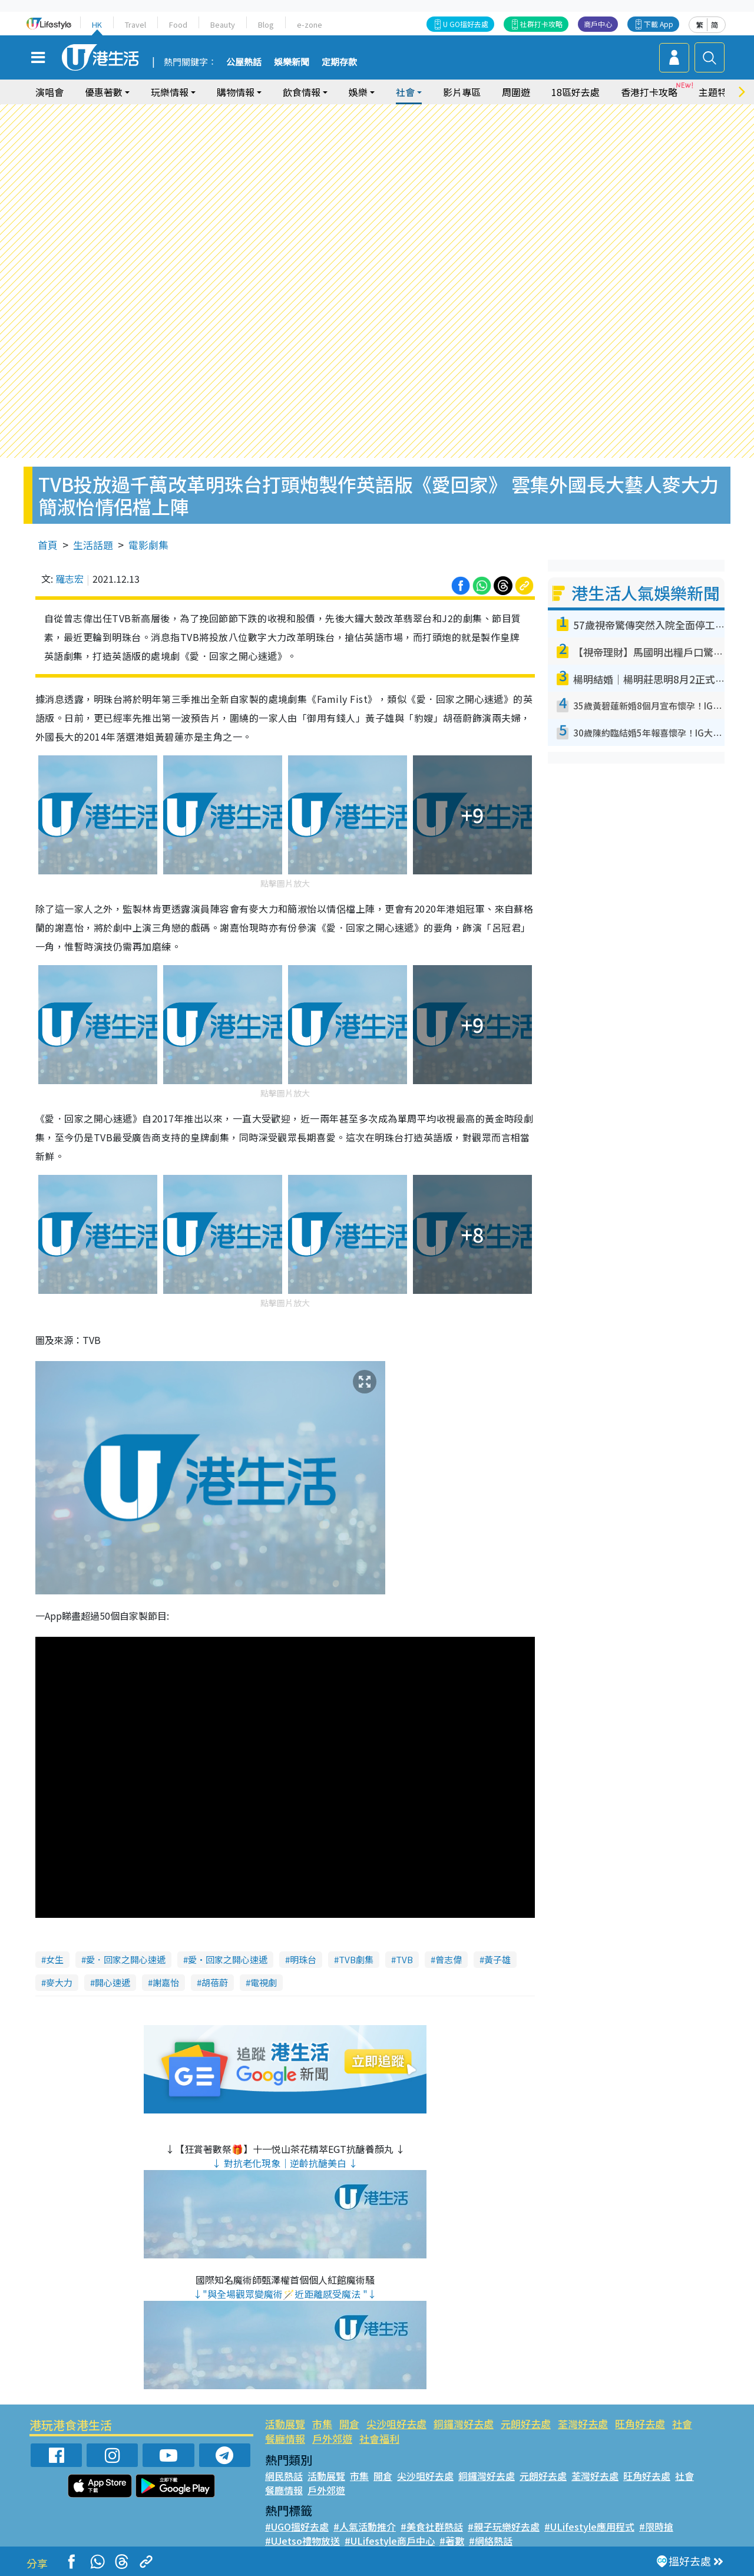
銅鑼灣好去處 (464, 2423)
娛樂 (358, 92)
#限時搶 (656, 2526)
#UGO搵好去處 (297, 2526)
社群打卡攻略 (541, 24)
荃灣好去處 (583, 2423)
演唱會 (49, 92)
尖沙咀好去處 (396, 2423)
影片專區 (462, 92)
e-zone (309, 24)
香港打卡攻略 (649, 92)
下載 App (658, 24)
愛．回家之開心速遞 (126, 1959)
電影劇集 (148, 544)
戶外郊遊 (332, 2438)
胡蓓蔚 (214, 1982)
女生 (55, 1959)
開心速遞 (112, 1982)
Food (178, 24)
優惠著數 (104, 92)
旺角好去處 (640, 2423)
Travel (135, 24)
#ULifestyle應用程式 (589, 2526)
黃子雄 (497, 1959)
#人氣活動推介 (364, 2526)
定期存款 (339, 62)
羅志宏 (69, 579)
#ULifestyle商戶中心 (390, 2541)
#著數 (451, 2541)
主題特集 (717, 92)
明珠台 (303, 1959)
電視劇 (263, 1982)
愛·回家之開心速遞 (227, 1959)
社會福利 (379, 2438)
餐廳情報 (285, 2438)
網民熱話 (284, 2476)
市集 (322, 2423)
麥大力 (59, 1982)
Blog (266, 24)
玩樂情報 (169, 92)
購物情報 (235, 92)
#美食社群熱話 (432, 2526)
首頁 (48, 544)
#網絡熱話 (490, 2541)
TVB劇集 (356, 1959)
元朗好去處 (526, 2423)
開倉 (349, 2423)
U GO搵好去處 (465, 24)
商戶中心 (598, 24)
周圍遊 (516, 92)
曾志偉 (448, 1959)
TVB (404, 1959)
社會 (405, 92)
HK (97, 24)
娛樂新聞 (291, 62)
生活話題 (93, 544)
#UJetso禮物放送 (302, 2541)
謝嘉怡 (166, 1982)
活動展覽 (285, 2423)
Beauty (222, 24)
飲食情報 (301, 92)
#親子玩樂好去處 (504, 2526)
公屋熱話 (244, 62)
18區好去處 (575, 92)
